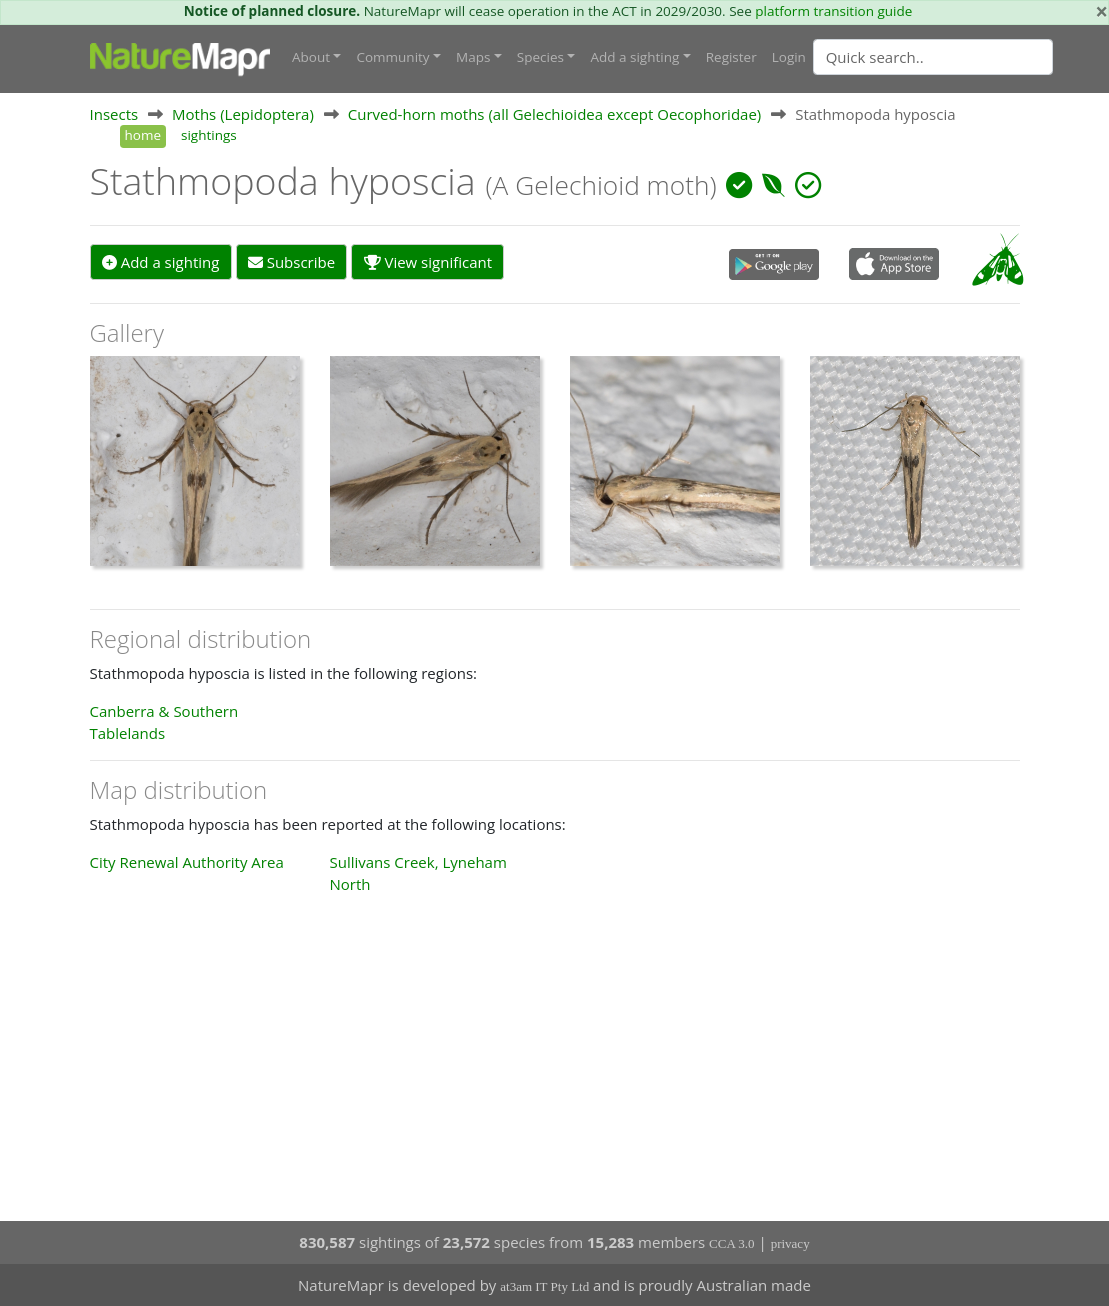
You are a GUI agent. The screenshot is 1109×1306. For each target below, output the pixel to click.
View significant (428, 262)
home (143, 135)
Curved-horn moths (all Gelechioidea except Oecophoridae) (555, 114)
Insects (114, 114)
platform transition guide (833, 11)
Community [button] (392, 57)
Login (789, 57)
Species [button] (540, 57)
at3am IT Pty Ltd (544, 1286)
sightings (209, 135)
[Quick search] (933, 57)
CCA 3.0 (732, 1243)
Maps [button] (473, 57)
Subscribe (291, 262)
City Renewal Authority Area (187, 862)
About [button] (311, 57)
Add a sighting (161, 262)
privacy (790, 1243)
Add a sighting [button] (634, 57)
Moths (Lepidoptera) (243, 114)
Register (731, 57)
